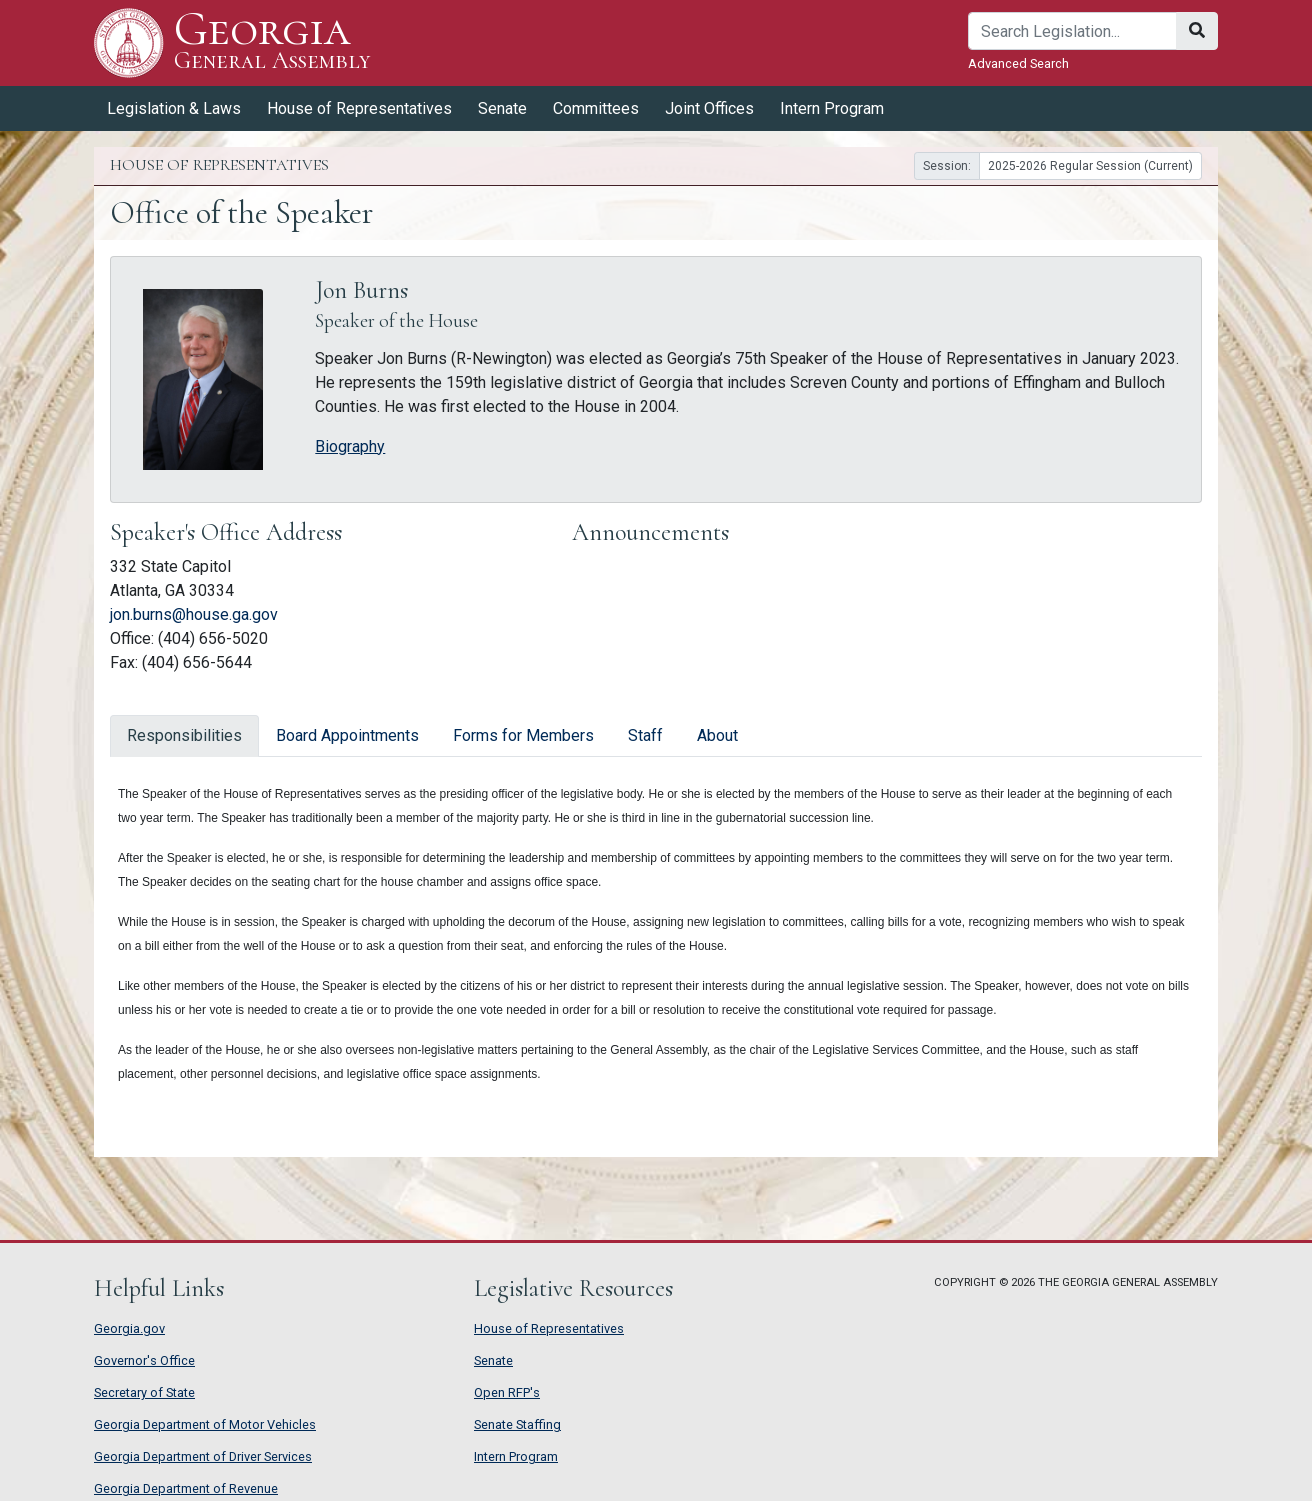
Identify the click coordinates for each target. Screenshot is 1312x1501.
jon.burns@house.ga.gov (194, 614)
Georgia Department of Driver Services (203, 1456)
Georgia (272, 42)
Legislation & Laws (174, 108)
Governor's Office (144, 1360)
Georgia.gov (129, 1328)
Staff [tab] (645, 735)
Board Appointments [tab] (347, 735)
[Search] (1072, 31)
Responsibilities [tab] (184, 735)
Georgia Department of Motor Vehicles (205, 1424)
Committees (596, 108)
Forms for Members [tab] (523, 735)
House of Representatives (359, 108)
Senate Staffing (517, 1424)
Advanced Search (1018, 63)
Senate (502, 108)
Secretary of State (144, 1392)
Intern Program (832, 108)
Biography (350, 446)
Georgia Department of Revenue (186, 1488)
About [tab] (717, 735)
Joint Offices (709, 108)
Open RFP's (507, 1392)
